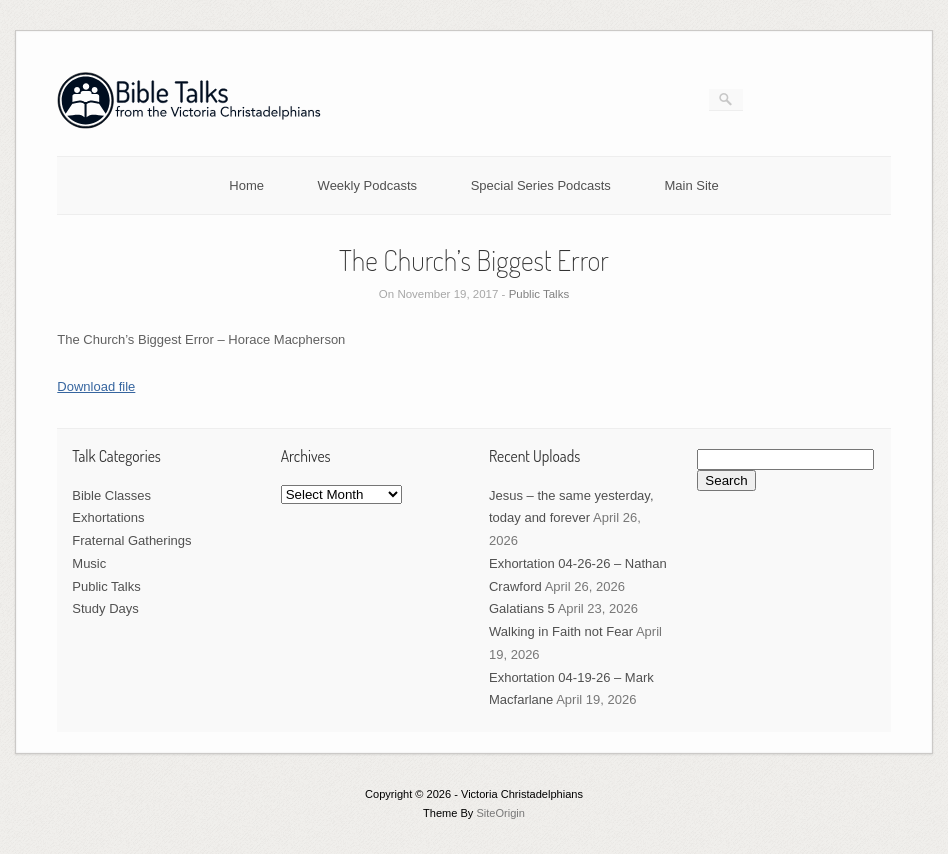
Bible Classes (111, 495)
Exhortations (108, 517)
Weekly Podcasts (367, 185)
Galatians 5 (522, 608)
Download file (96, 386)
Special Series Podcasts (541, 185)
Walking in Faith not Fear (561, 631)
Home (246, 185)
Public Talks (539, 294)
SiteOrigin (500, 813)
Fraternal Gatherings (131, 540)
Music (89, 563)
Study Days (105, 608)
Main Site (692, 185)
